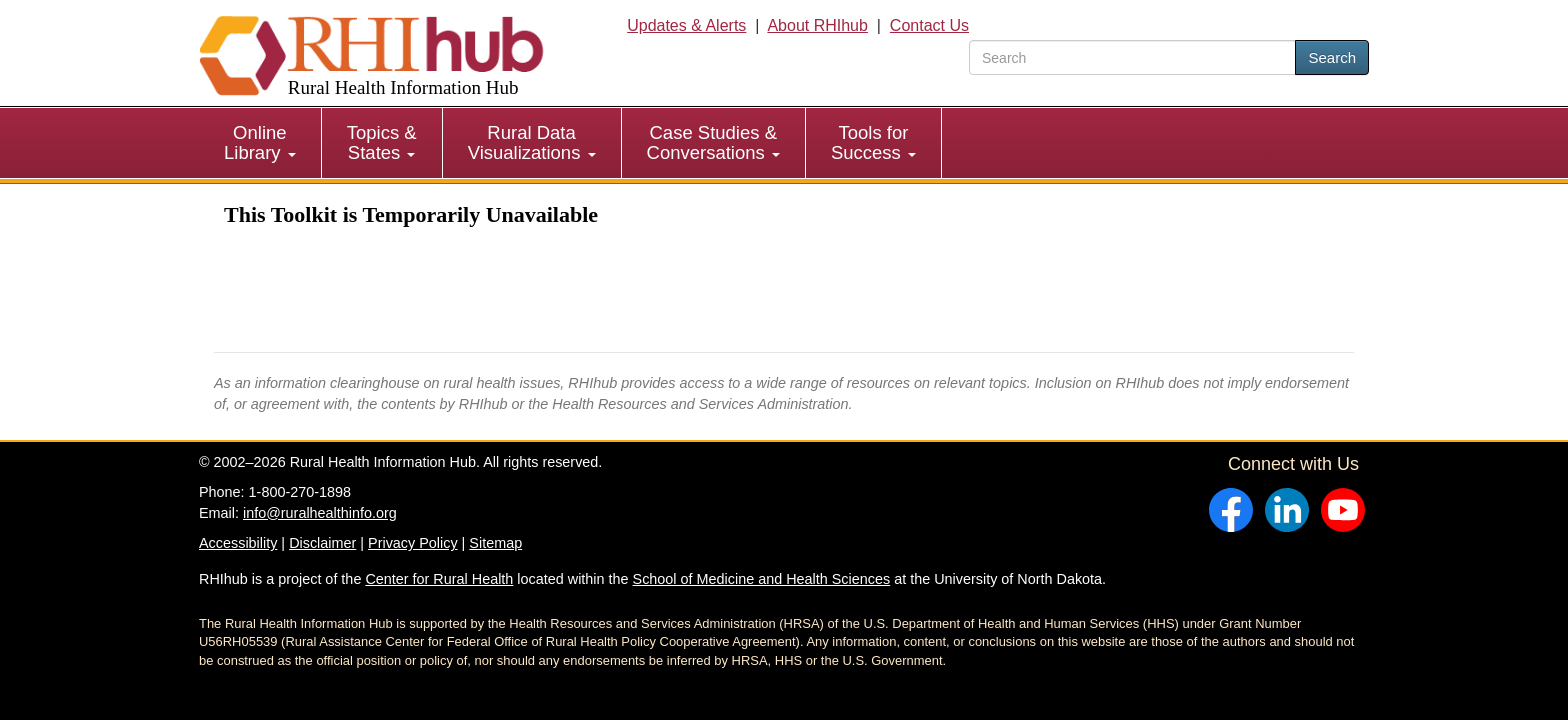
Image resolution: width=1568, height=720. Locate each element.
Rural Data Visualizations (532, 142)
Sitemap (495, 543)
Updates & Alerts (686, 25)
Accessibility (238, 543)
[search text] (1132, 57)
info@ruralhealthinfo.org (320, 513)
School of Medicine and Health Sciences (762, 579)
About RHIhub (817, 25)
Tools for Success (873, 142)
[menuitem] (260, 143)
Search (1332, 57)
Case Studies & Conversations (713, 142)
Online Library (260, 142)
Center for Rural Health (439, 579)
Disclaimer (322, 543)
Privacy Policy (413, 543)
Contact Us (929, 25)
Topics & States (382, 142)
